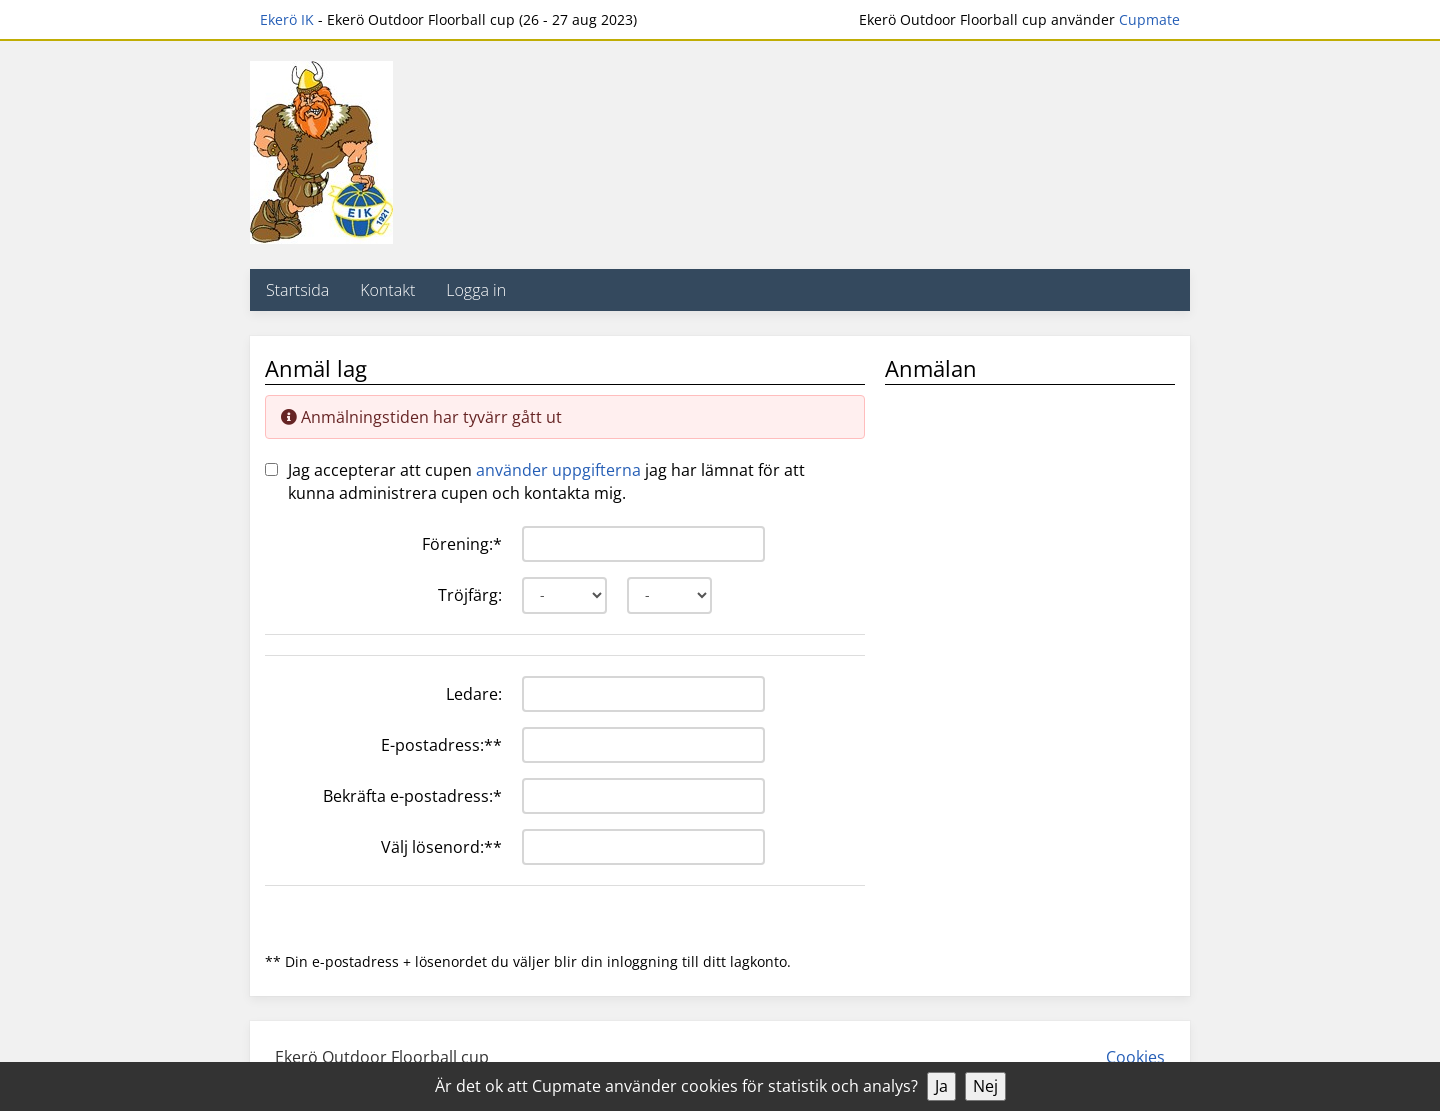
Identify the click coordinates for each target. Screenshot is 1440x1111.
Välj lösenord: (441, 847)
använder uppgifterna (558, 470)
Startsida (297, 290)
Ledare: (474, 694)
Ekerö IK (287, 19)
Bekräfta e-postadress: (412, 796)
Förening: (462, 544)
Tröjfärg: (470, 595)
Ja (941, 1086)
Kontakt (387, 290)
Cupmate (1149, 19)
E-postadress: (441, 745)
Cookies (1135, 1057)
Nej (985, 1086)
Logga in (476, 290)
